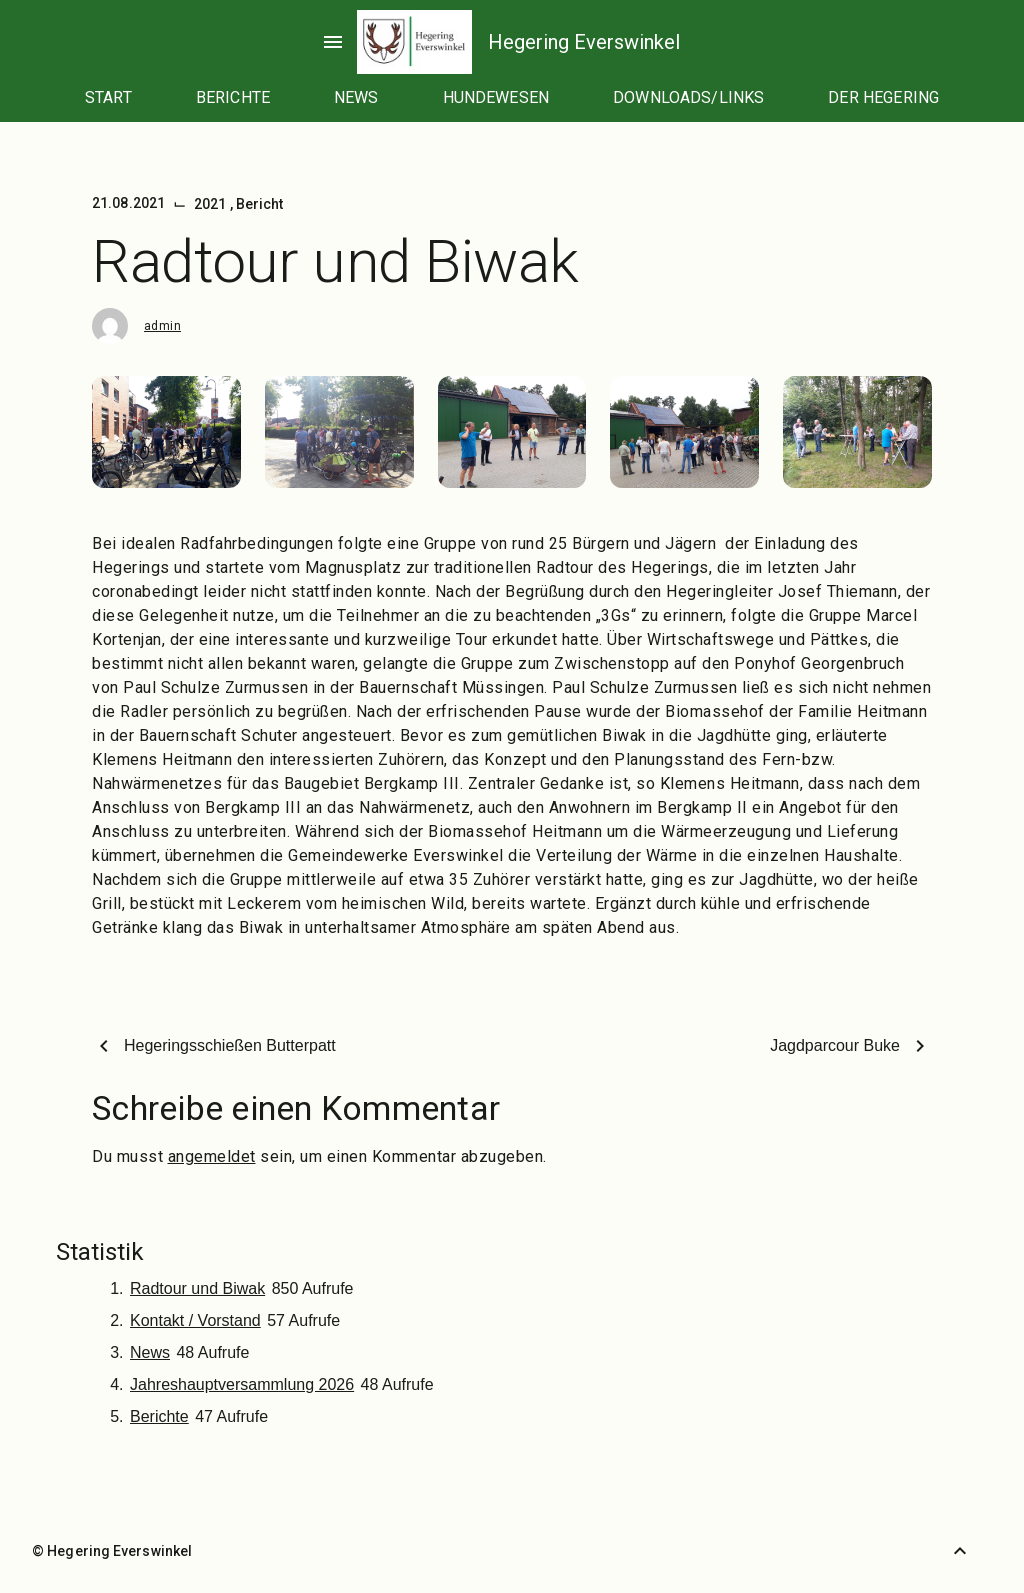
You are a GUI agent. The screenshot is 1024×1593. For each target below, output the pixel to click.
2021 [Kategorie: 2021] (212, 204)
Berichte (159, 1416)
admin (162, 326)
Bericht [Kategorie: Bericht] (260, 204)
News (150, 1352)
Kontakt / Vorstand (195, 1320)
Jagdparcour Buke (835, 1045)
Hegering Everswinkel (584, 42)
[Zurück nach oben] (960, 1551)
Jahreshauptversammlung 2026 (242, 1384)
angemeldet (212, 1156)
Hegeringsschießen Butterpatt (230, 1045)
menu (333, 42)
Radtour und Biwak (197, 1288)
